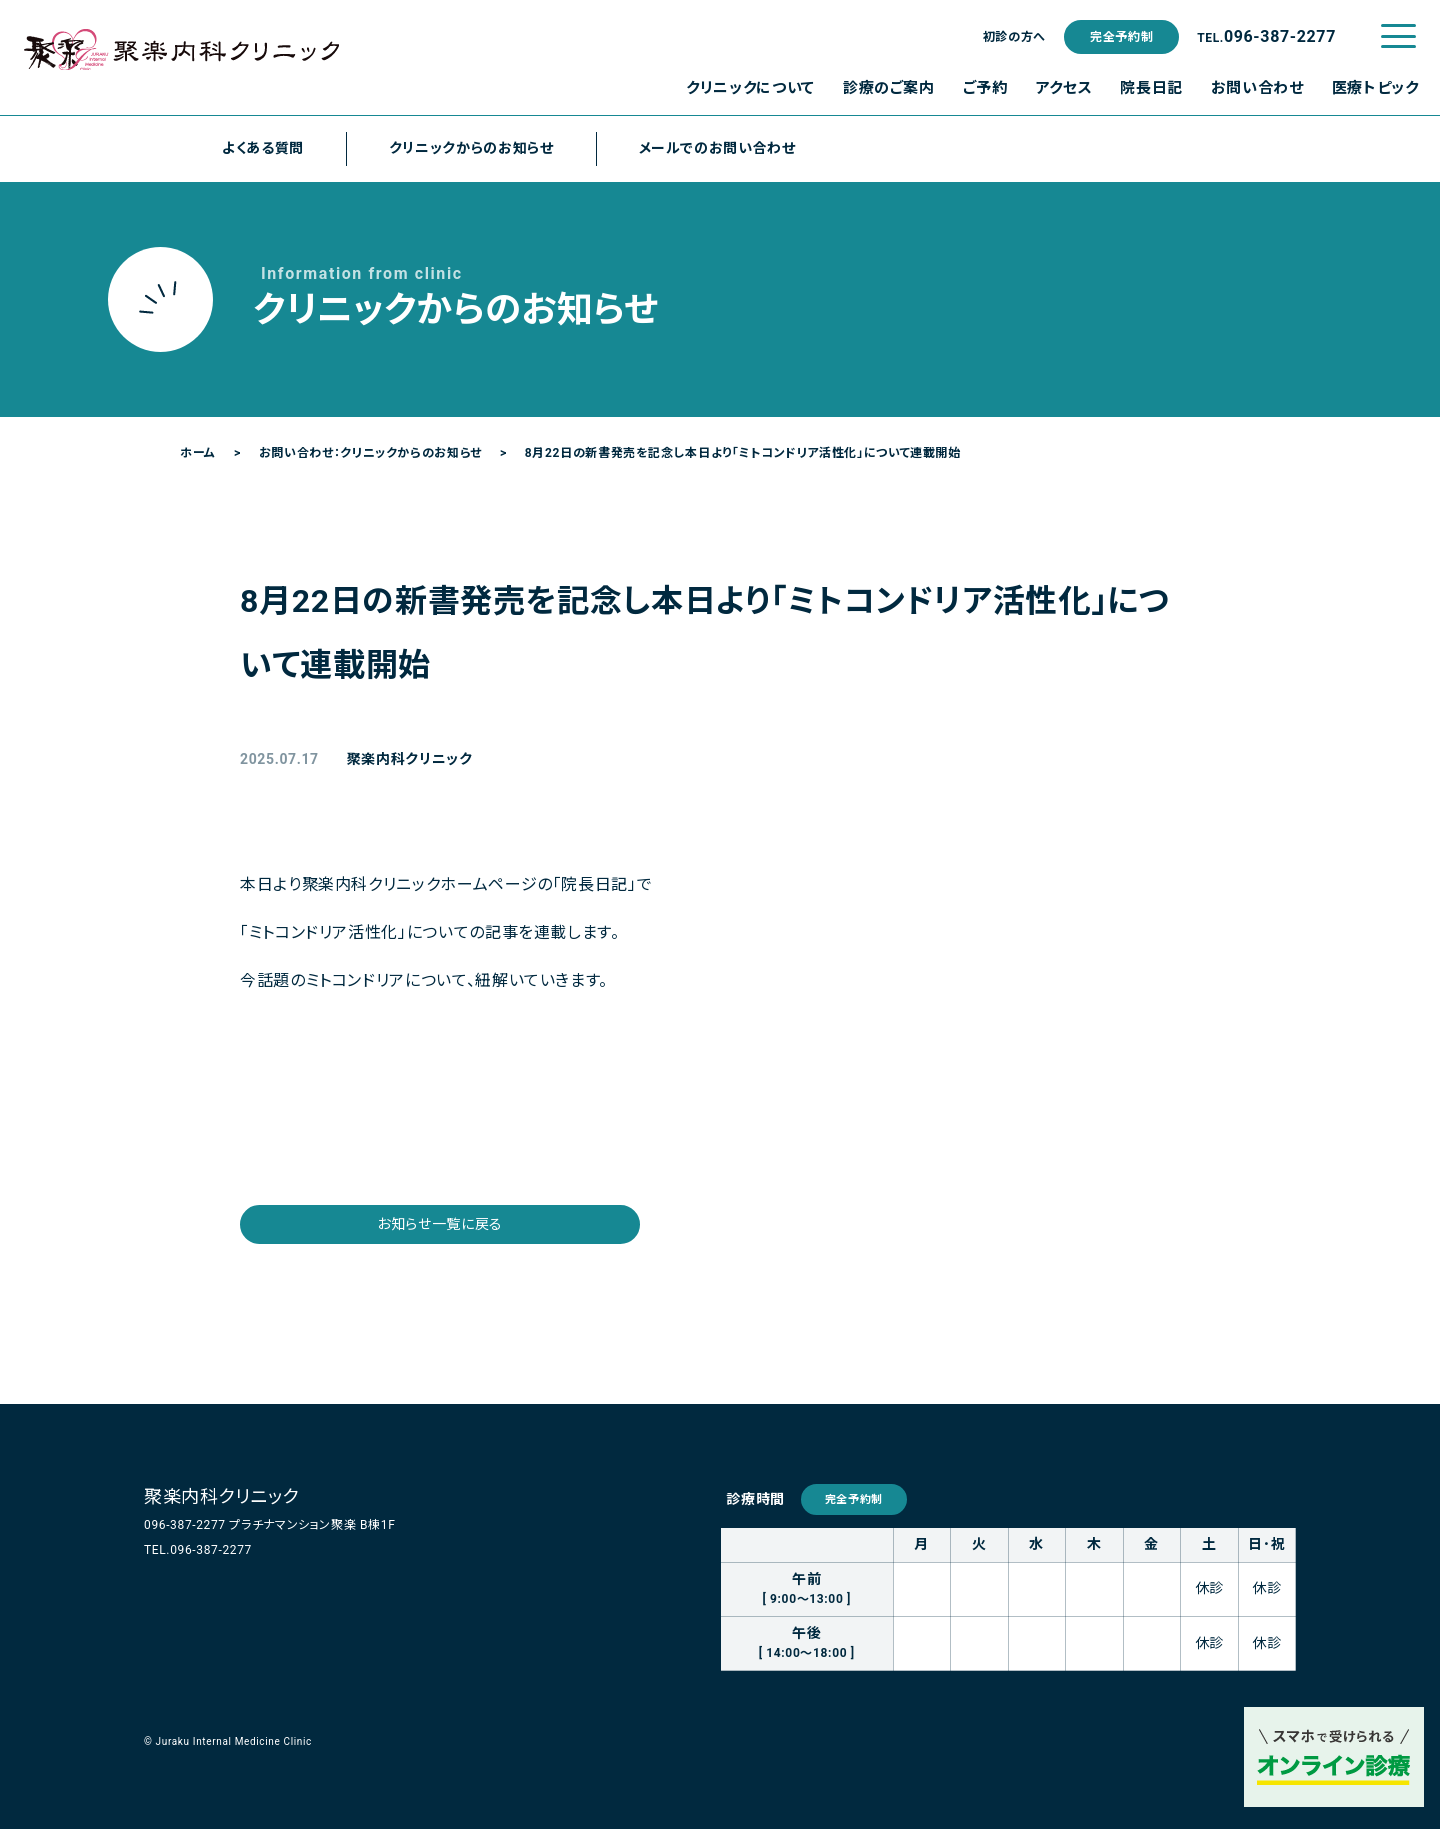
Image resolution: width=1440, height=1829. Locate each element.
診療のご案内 (889, 88)
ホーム (198, 453)
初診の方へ (1014, 37)
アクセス (1064, 88)
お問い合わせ (1257, 88)
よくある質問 (263, 148)
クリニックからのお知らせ (471, 148)
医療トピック (1375, 88)
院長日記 (1151, 88)
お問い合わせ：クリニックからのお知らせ (370, 453)
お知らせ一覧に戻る (440, 1224)
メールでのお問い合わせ (717, 148)
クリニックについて (750, 88)
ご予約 (985, 88)
